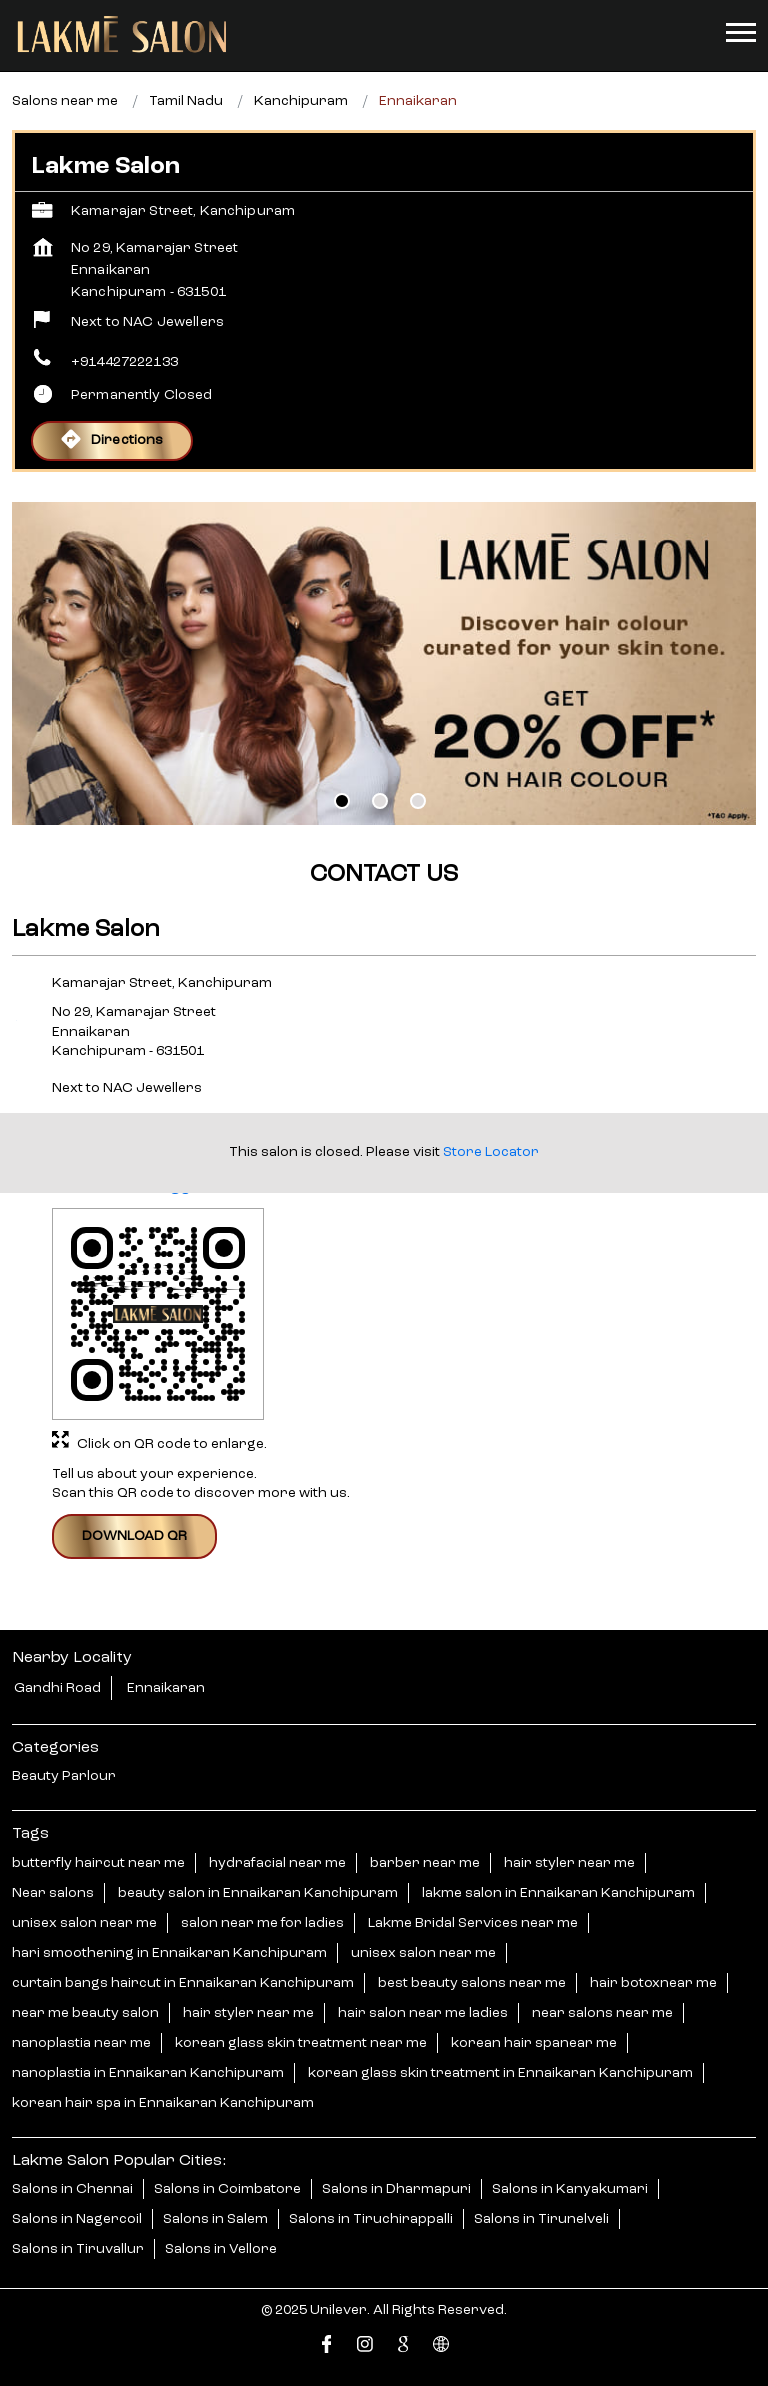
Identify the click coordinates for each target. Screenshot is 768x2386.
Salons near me (65, 101)
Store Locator (491, 1152)
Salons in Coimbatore (227, 2188)
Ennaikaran (166, 1688)
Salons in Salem (215, 2218)
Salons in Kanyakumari (570, 2188)
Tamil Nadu (186, 101)
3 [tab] (418, 801)
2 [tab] (380, 801)
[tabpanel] (384, 663)
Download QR (134, 1536)
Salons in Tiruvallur (78, 2248)
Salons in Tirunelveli (541, 2218)
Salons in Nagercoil (77, 2218)
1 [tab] (342, 801)
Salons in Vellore (221, 2248)
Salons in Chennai (72, 2188)
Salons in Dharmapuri (396, 2188)
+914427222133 (124, 362)
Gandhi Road (57, 1688)
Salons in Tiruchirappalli (371, 2218)
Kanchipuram (301, 101)
